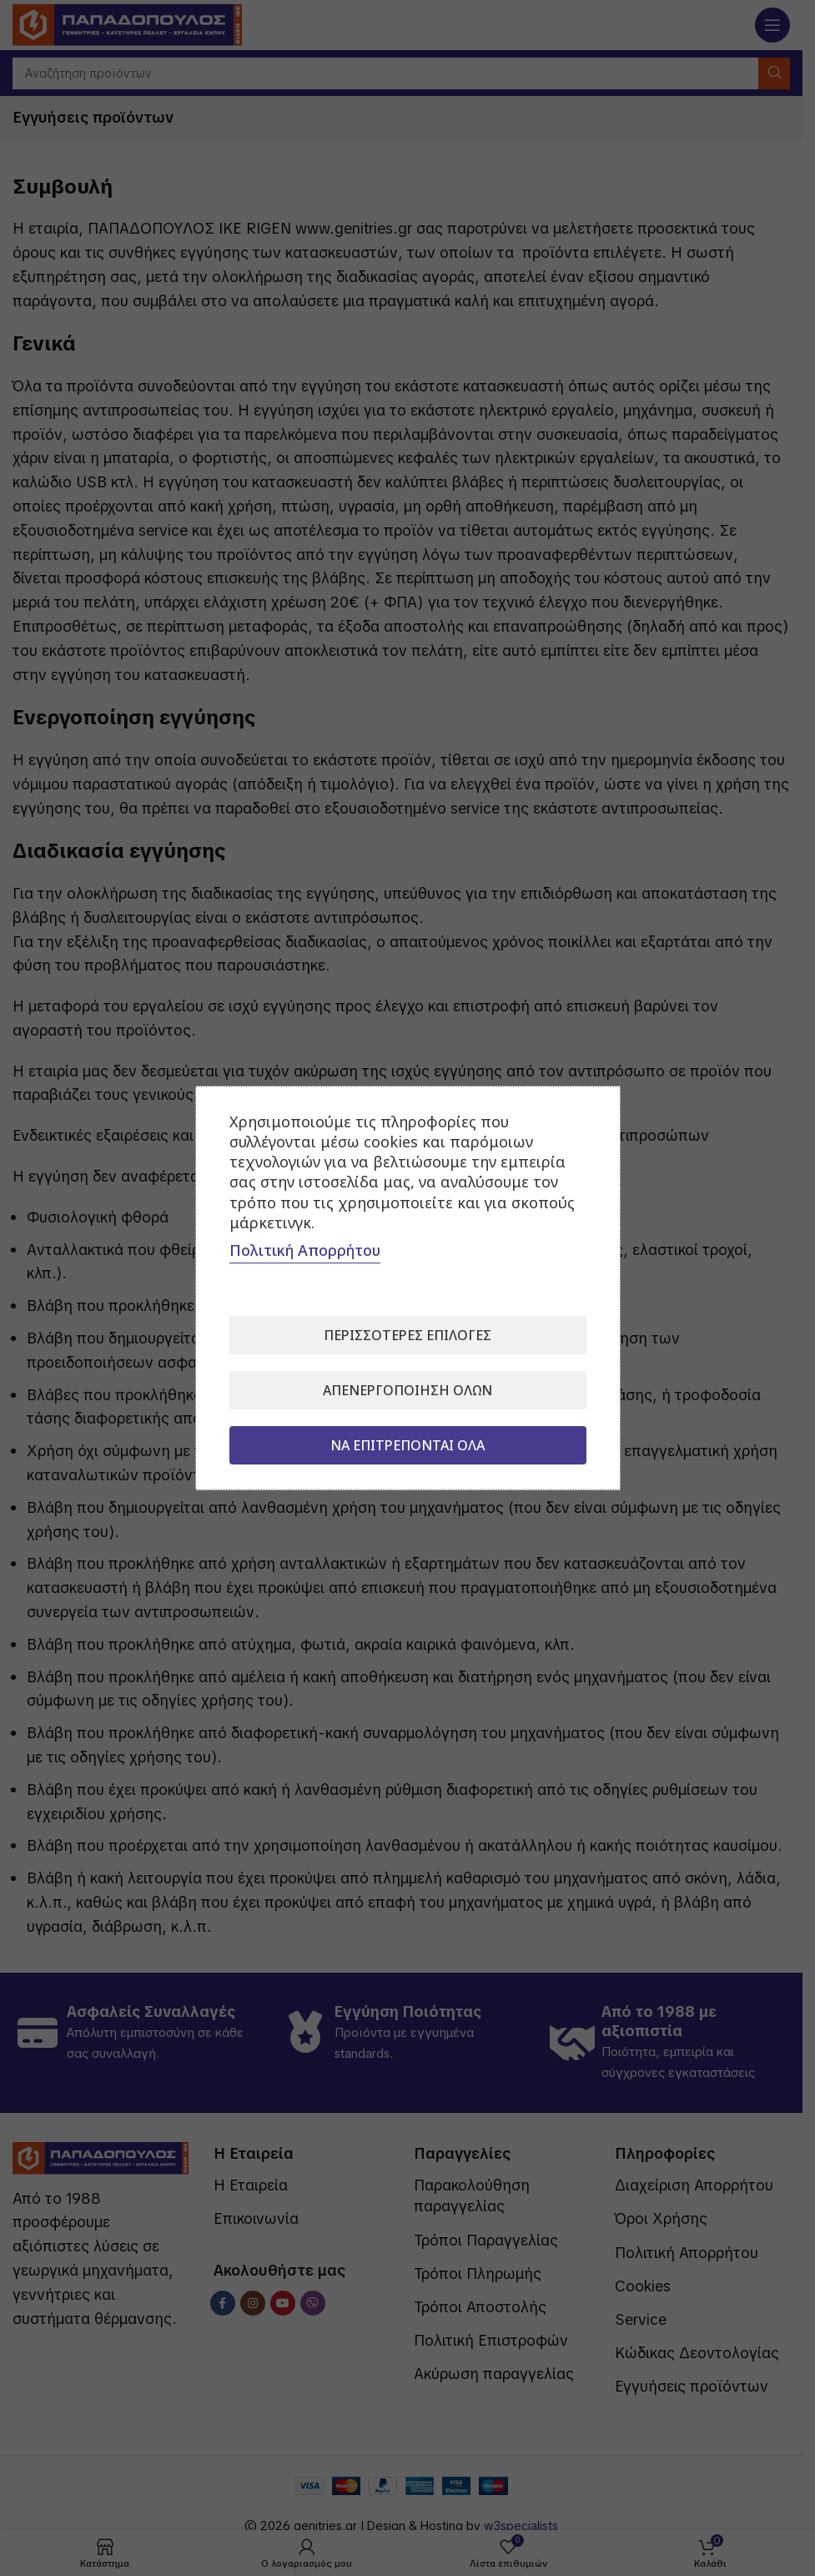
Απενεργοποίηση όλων (407, 1390)
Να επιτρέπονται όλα (407, 1445)
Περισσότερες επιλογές (407, 1335)
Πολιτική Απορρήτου (304, 1250)
